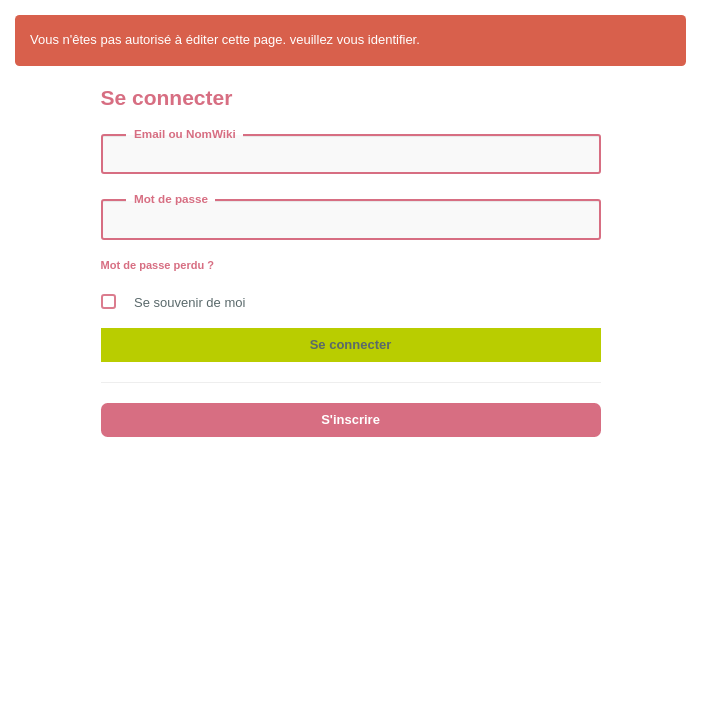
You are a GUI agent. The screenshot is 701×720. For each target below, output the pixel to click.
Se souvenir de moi (173, 298)
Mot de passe (171, 198)
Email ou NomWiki (185, 133)
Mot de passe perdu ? (158, 265)
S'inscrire (350, 419)
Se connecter (351, 344)
